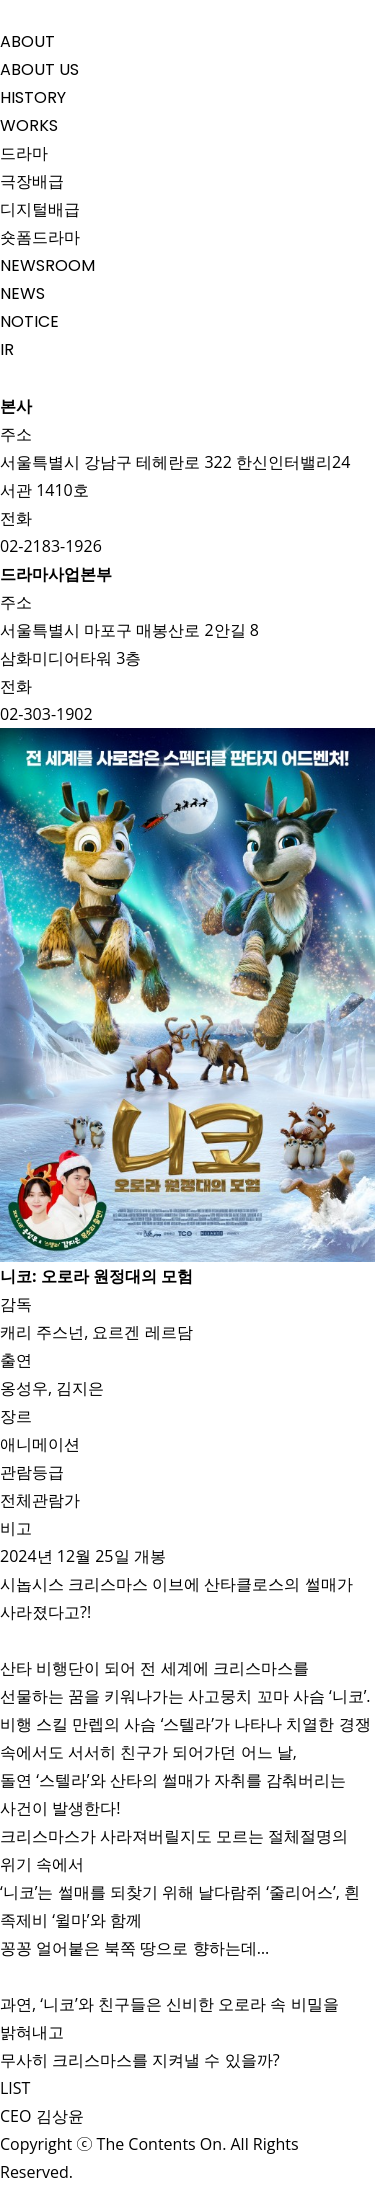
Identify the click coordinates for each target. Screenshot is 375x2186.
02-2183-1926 (51, 546)
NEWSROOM (47, 265)
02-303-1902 (46, 714)
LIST (17, 2088)
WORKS (29, 125)
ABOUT (27, 41)
